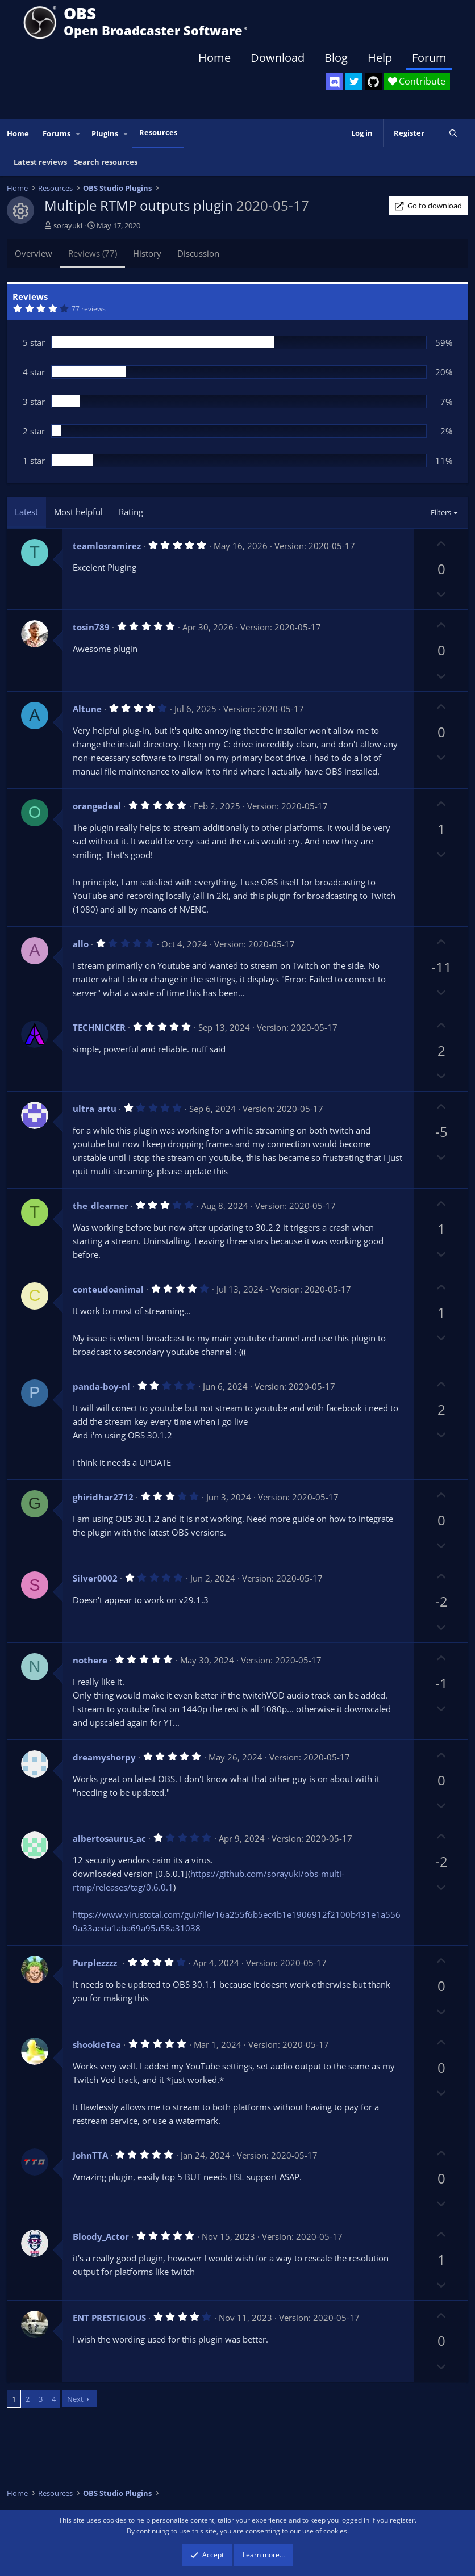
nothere (90, 1660)
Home (214, 57)
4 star (34, 372)
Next (75, 2399)
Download (278, 57)
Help (380, 57)
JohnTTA (90, 2155)
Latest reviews (40, 162)
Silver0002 (95, 1578)
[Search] (453, 133)
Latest (26, 511)
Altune (87, 708)
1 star (34, 460)
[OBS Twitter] (354, 81)
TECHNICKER (99, 1027)
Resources (158, 132)
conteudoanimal (108, 1289)
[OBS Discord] (334, 81)
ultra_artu (94, 1108)
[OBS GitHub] (373, 81)
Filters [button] (441, 512)
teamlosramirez (107, 545)
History (147, 253)
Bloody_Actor (101, 2236)
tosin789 (91, 627)
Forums (56, 133)
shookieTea (97, 2044)
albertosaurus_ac (109, 1838)
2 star (34, 431)
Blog (336, 57)
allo (81, 944)
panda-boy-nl (101, 1386)
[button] (78, 134)
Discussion (198, 253)
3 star (34, 401)
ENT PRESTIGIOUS (109, 2317)
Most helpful (78, 511)
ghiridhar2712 (103, 1497)
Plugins (104, 133)
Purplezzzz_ (96, 1962)
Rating (131, 511)
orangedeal (97, 806)
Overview (33, 253)
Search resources (106, 162)
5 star (34, 342)
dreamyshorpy (104, 1757)
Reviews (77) (92, 253)
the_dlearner (100, 1205)
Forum (429, 57)
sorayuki (67, 225)
